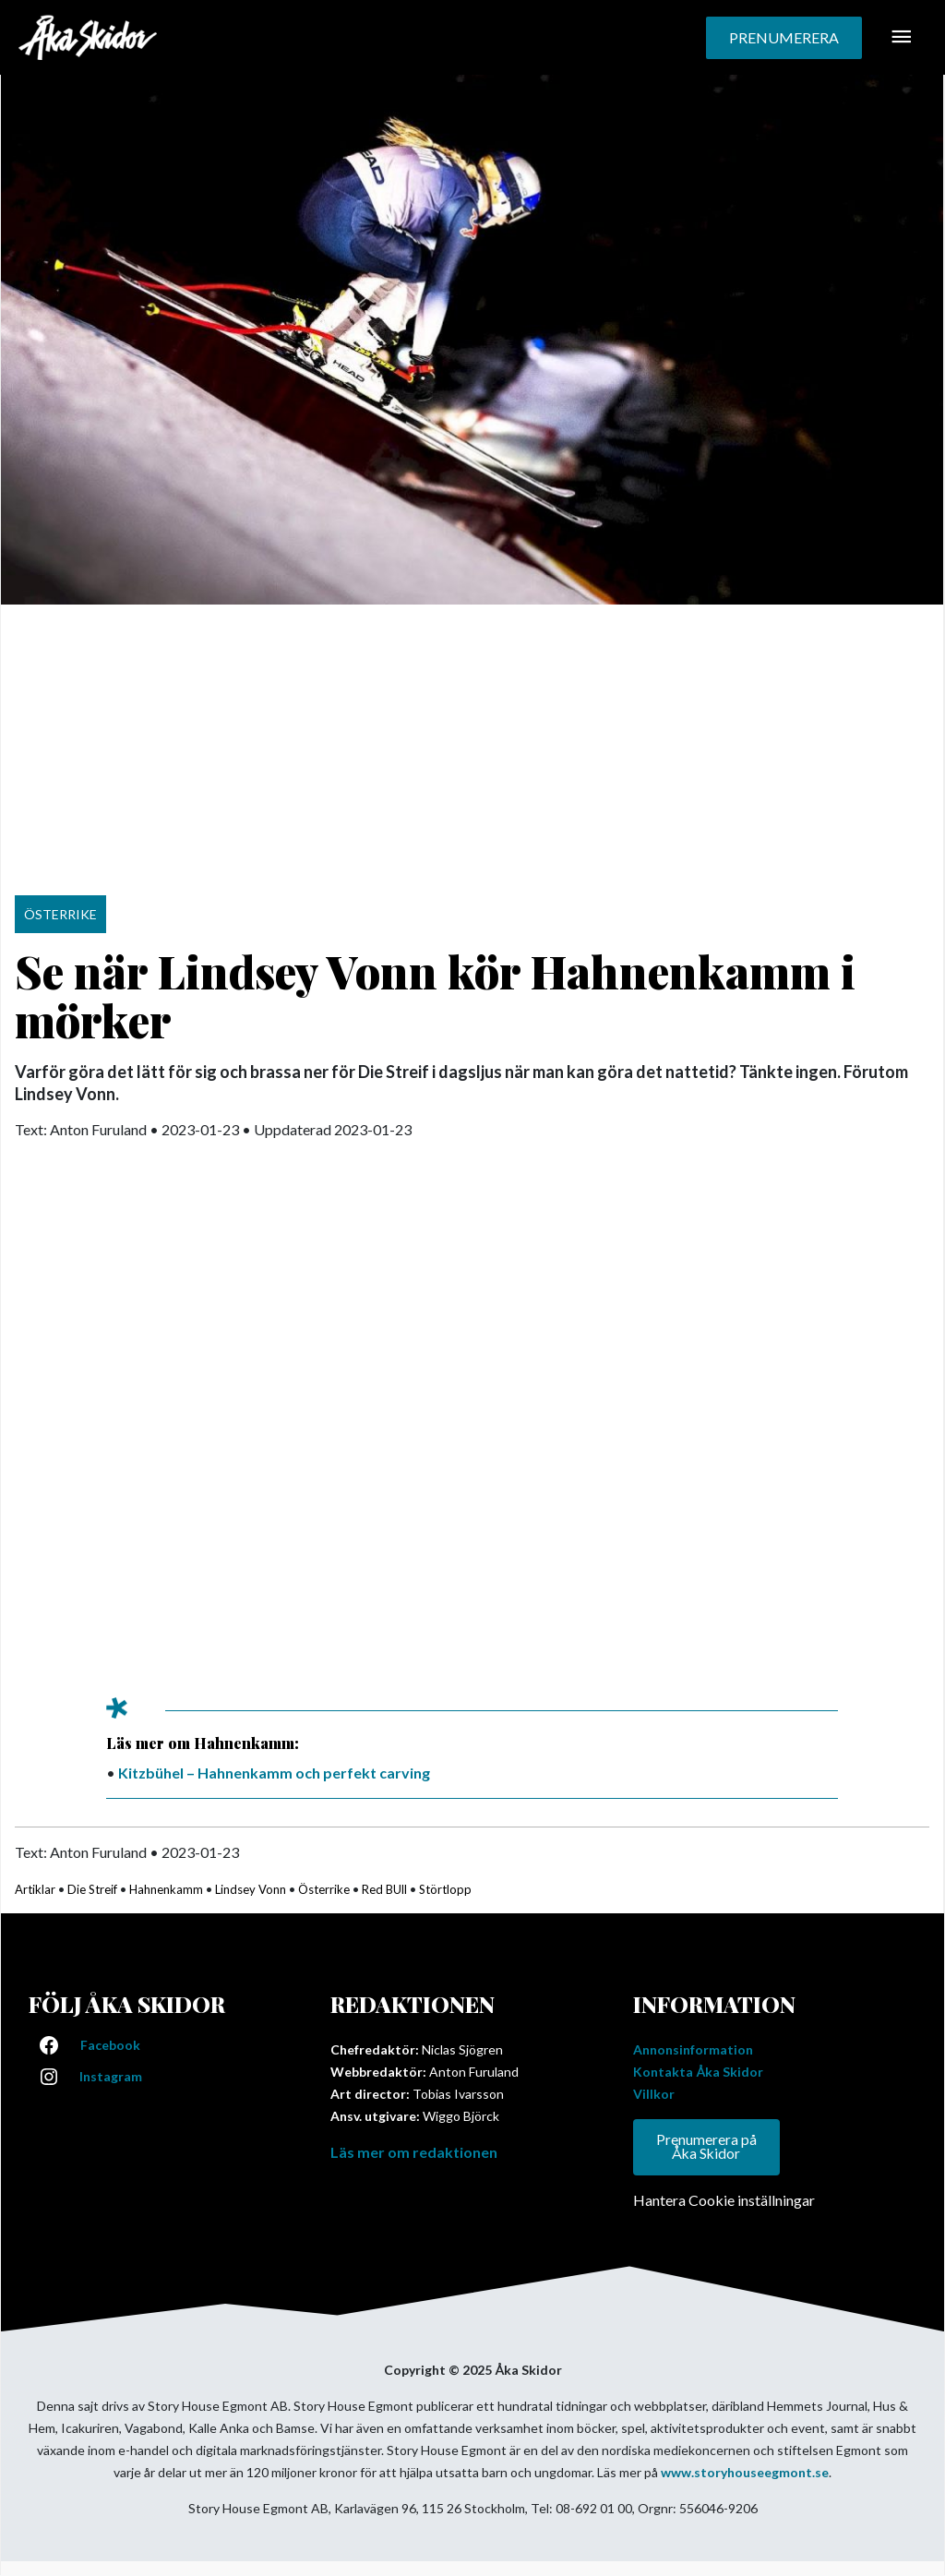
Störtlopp (445, 1889)
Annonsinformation (693, 2049)
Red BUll (384, 1889)
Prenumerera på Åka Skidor (706, 2147)
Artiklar (35, 1889)
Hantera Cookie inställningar (724, 2201)
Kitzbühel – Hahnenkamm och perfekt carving (274, 1772)
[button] (784, 38)
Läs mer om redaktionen (413, 2152)
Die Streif (92, 1889)
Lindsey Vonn (250, 1889)
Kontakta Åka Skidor (698, 2071)
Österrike (324, 1889)
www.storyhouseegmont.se (745, 2473)
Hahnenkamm (166, 1889)
